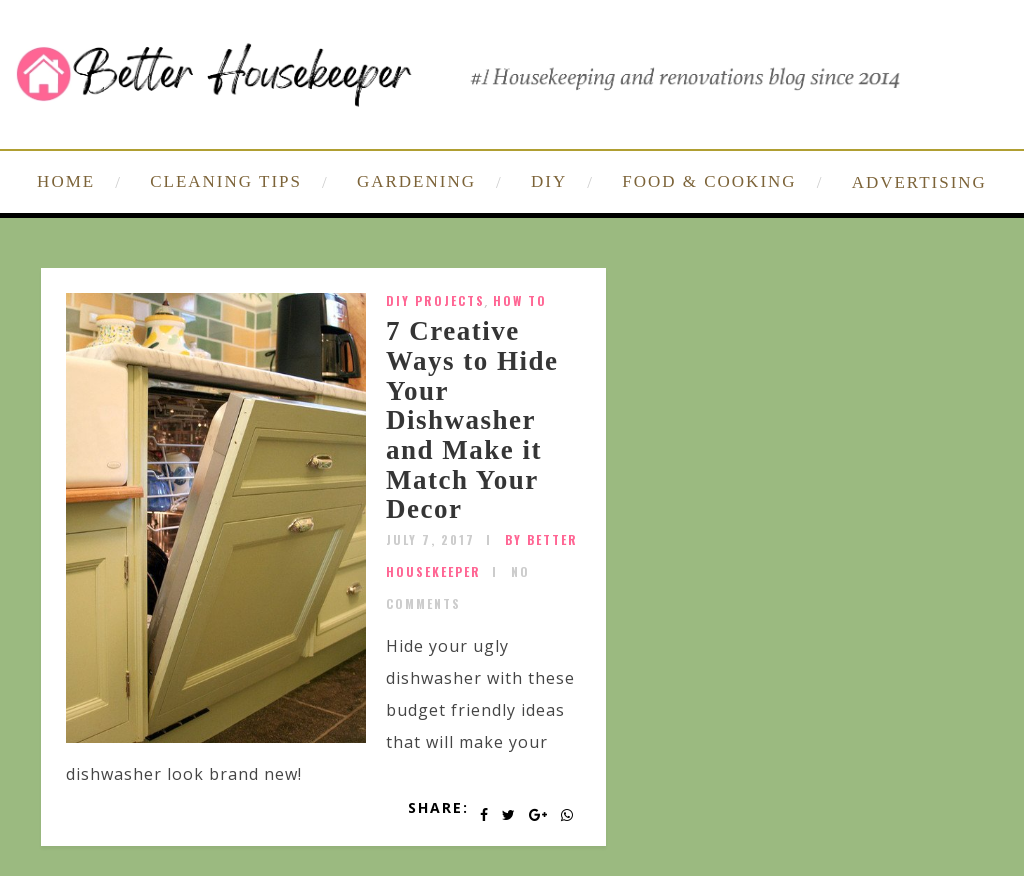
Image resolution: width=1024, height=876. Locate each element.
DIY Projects (435, 300)
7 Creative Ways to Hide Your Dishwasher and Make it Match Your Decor (472, 420)
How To (520, 300)
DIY (549, 181)
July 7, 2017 (430, 539)
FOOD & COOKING (709, 181)
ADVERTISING (919, 182)
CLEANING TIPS (226, 181)
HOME (66, 181)
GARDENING (416, 181)
